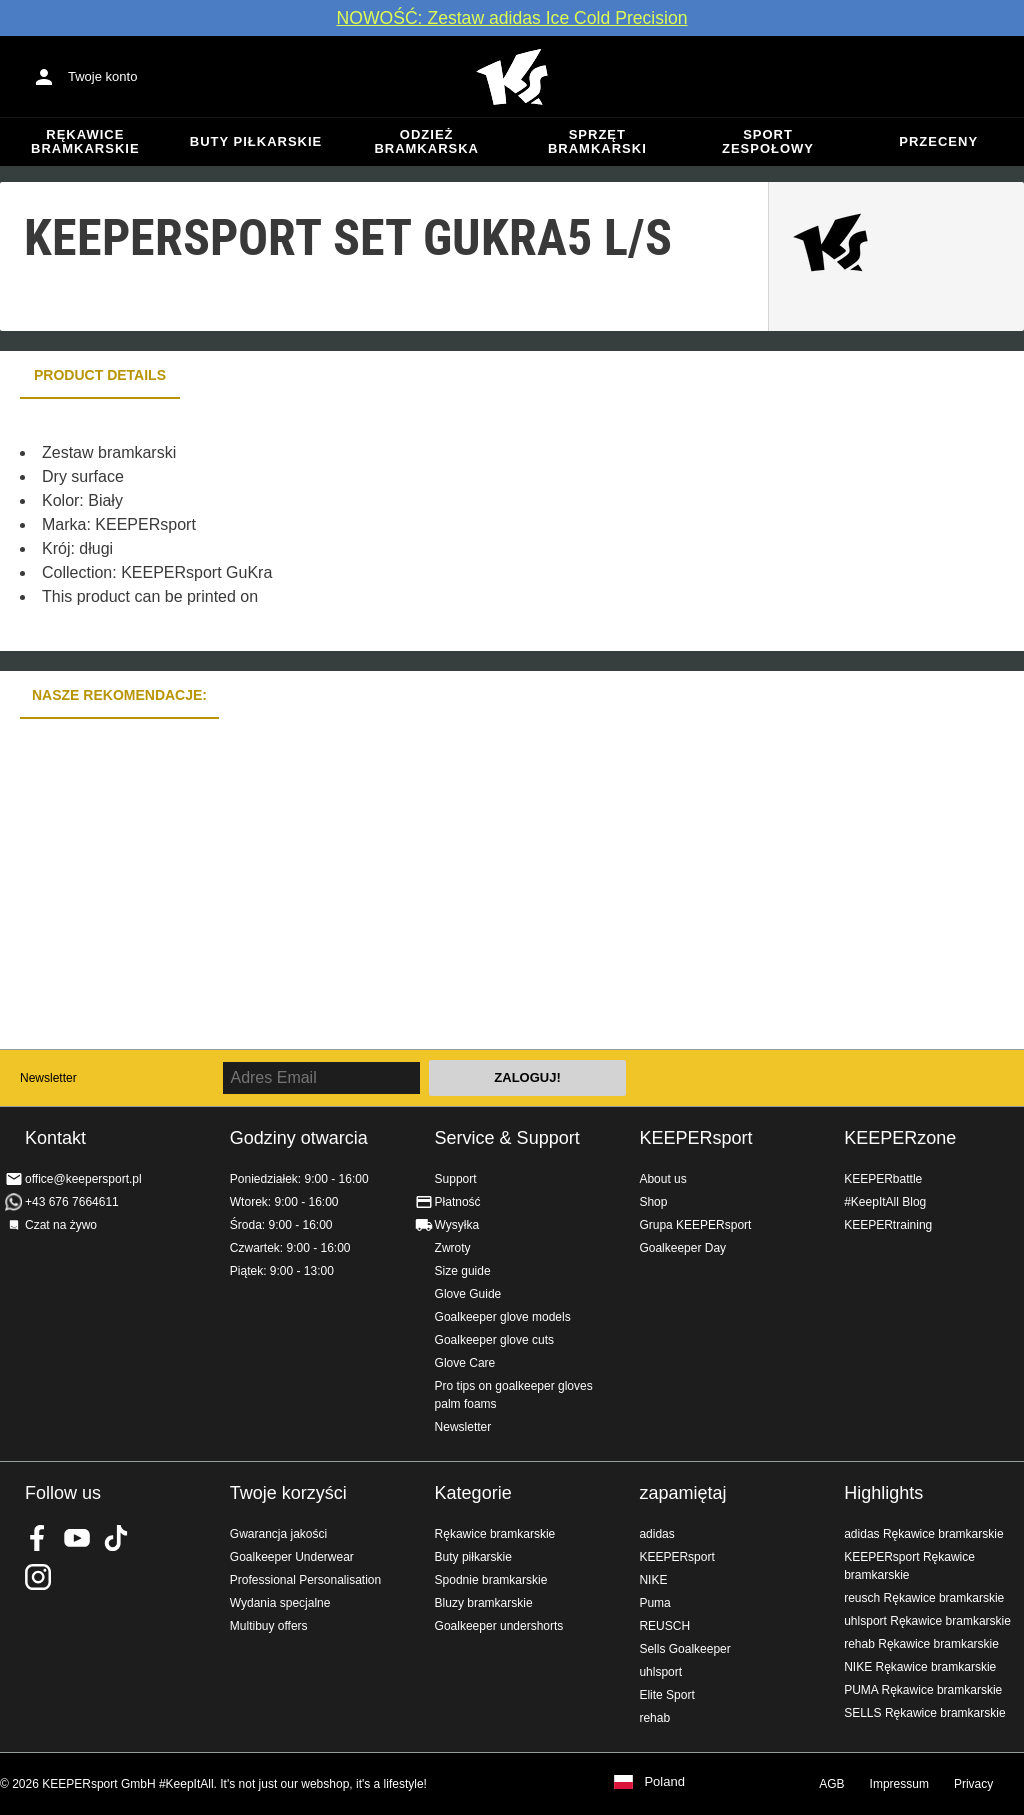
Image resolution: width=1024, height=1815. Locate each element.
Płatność (458, 1202)
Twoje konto (102, 76)
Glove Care (465, 1363)
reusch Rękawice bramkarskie (924, 1598)
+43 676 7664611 (72, 1202)
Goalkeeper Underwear (292, 1557)
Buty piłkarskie (256, 141)
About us (662, 1179)
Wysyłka (457, 1225)
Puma (654, 1603)
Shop (653, 1202)
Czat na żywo (61, 1225)
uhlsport (660, 1672)
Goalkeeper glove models (503, 1317)
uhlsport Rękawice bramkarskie (927, 1621)
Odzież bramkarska (426, 141)
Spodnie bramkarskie (491, 1580)
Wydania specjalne (280, 1603)
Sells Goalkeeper (684, 1649)
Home (512, 77)
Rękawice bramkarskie (85, 141)
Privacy (973, 1784)
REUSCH (664, 1626)
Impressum (899, 1784)
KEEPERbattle (883, 1179)
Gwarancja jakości (278, 1534)
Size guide (463, 1271)
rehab (654, 1718)
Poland (664, 1782)
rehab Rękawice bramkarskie (921, 1644)
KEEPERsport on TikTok (116, 1538)
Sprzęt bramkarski (597, 141)
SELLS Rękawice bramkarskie (924, 1713)
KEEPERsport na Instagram (38, 1577)
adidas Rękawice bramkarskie (923, 1534)
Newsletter (48, 1078)
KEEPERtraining (888, 1225)
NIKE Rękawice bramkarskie (920, 1667)
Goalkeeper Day (682, 1248)
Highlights (883, 1493)
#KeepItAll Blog (885, 1202)
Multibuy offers (269, 1626)
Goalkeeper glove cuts (494, 1340)
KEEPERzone (900, 1138)
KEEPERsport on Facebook (38, 1538)
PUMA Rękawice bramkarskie (923, 1690)
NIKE (653, 1580)
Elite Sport (666, 1695)
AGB (831, 1784)
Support (456, 1179)
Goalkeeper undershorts (499, 1626)
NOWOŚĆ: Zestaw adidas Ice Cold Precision (511, 18)
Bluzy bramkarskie (484, 1603)
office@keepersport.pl (83, 1179)
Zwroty (453, 1248)
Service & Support (507, 1138)
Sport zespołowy (768, 141)
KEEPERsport (695, 1138)
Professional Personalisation (305, 1580)
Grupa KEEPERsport (695, 1225)
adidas (656, 1534)
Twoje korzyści (288, 1493)
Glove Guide (468, 1294)
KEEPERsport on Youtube (77, 1538)
